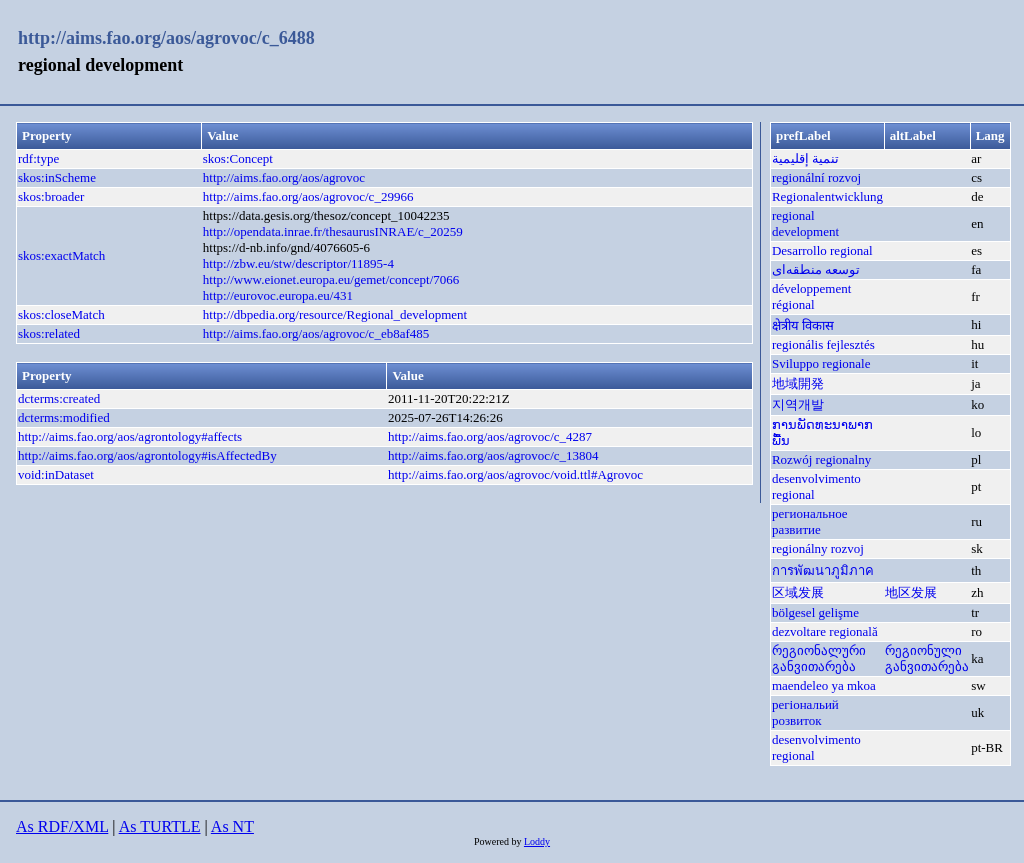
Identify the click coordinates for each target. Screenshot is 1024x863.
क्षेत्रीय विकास (803, 325)
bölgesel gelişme (815, 612)
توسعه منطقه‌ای (816, 269)
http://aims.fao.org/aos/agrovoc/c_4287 (490, 436)
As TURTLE (160, 826)
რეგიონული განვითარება (927, 658)
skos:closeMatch (61, 314)
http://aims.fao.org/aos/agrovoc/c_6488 (166, 38)
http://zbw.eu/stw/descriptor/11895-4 (298, 263)
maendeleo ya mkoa (824, 685)
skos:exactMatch (61, 255)
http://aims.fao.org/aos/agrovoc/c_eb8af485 (316, 333)
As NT (232, 826)
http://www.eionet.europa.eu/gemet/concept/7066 (331, 279)
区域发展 (798, 592)
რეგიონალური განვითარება (819, 658)
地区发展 (911, 592)
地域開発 (798, 383)
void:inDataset (56, 474)
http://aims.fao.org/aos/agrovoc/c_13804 (493, 455)
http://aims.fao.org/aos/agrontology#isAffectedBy (147, 455)
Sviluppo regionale (821, 363)
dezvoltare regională (825, 631)
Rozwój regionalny (821, 459)
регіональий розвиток (805, 712)
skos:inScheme (57, 177)
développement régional (811, 296)
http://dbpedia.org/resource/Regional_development (335, 314)
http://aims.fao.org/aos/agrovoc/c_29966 (308, 196)
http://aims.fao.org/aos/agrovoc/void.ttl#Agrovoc (515, 474)
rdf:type (38, 158)
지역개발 (798, 404)
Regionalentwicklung (827, 196)
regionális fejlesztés (823, 344)
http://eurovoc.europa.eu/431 (278, 295)
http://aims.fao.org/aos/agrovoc (284, 177)
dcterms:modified (64, 417)
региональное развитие (810, 521)
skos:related (49, 333)
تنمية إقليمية (805, 158)
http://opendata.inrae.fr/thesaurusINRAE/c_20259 (333, 231)
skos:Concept (238, 158)
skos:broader (51, 196)
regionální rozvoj (816, 177)
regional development (805, 223)
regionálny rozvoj (818, 548)
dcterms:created (59, 398)
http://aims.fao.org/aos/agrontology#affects (130, 436)
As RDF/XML (62, 826)
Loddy (537, 841)
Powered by (499, 841)
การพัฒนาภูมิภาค (823, 570)
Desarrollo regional (822, 250)
